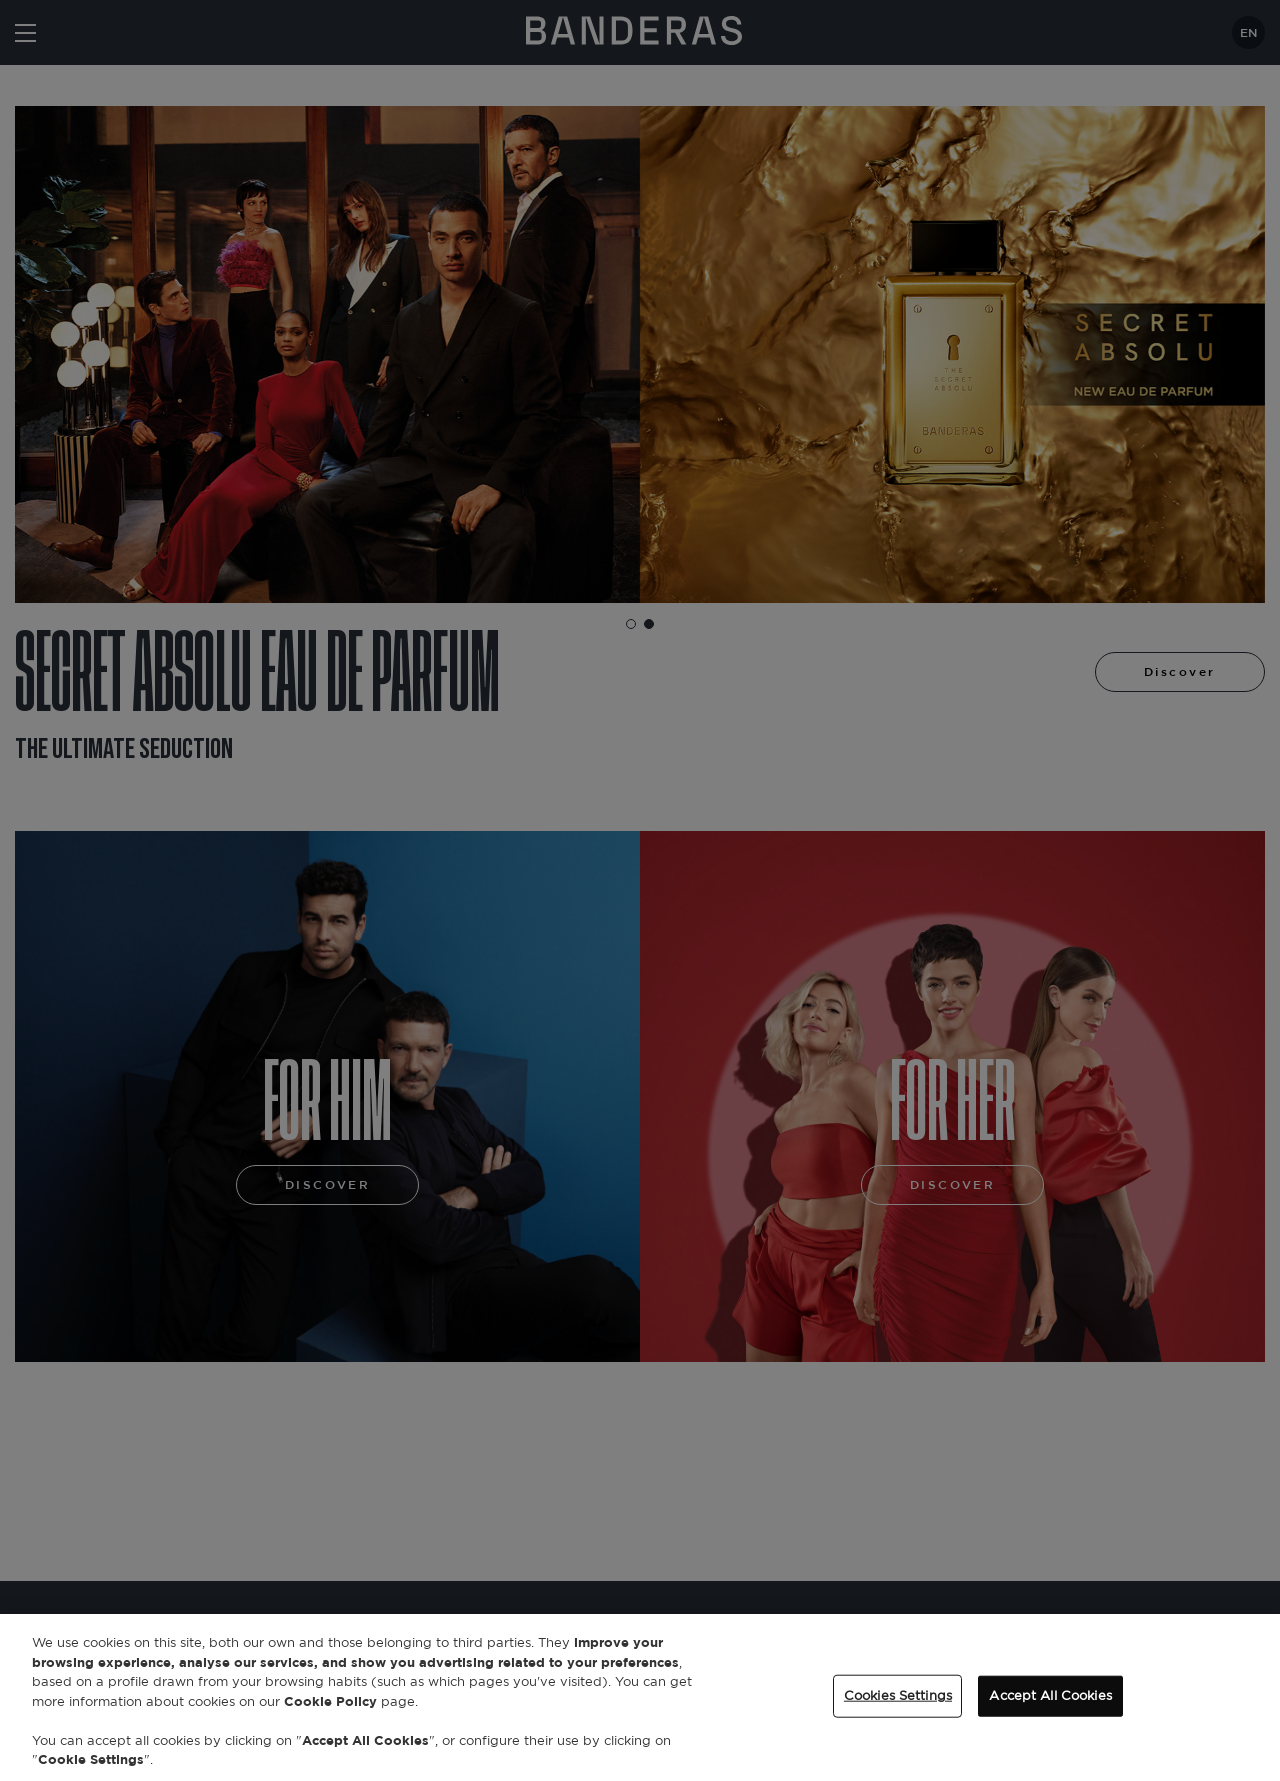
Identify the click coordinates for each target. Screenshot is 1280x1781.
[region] (640, 1697)
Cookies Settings (898, 1695)
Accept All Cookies (1050, 1695)
